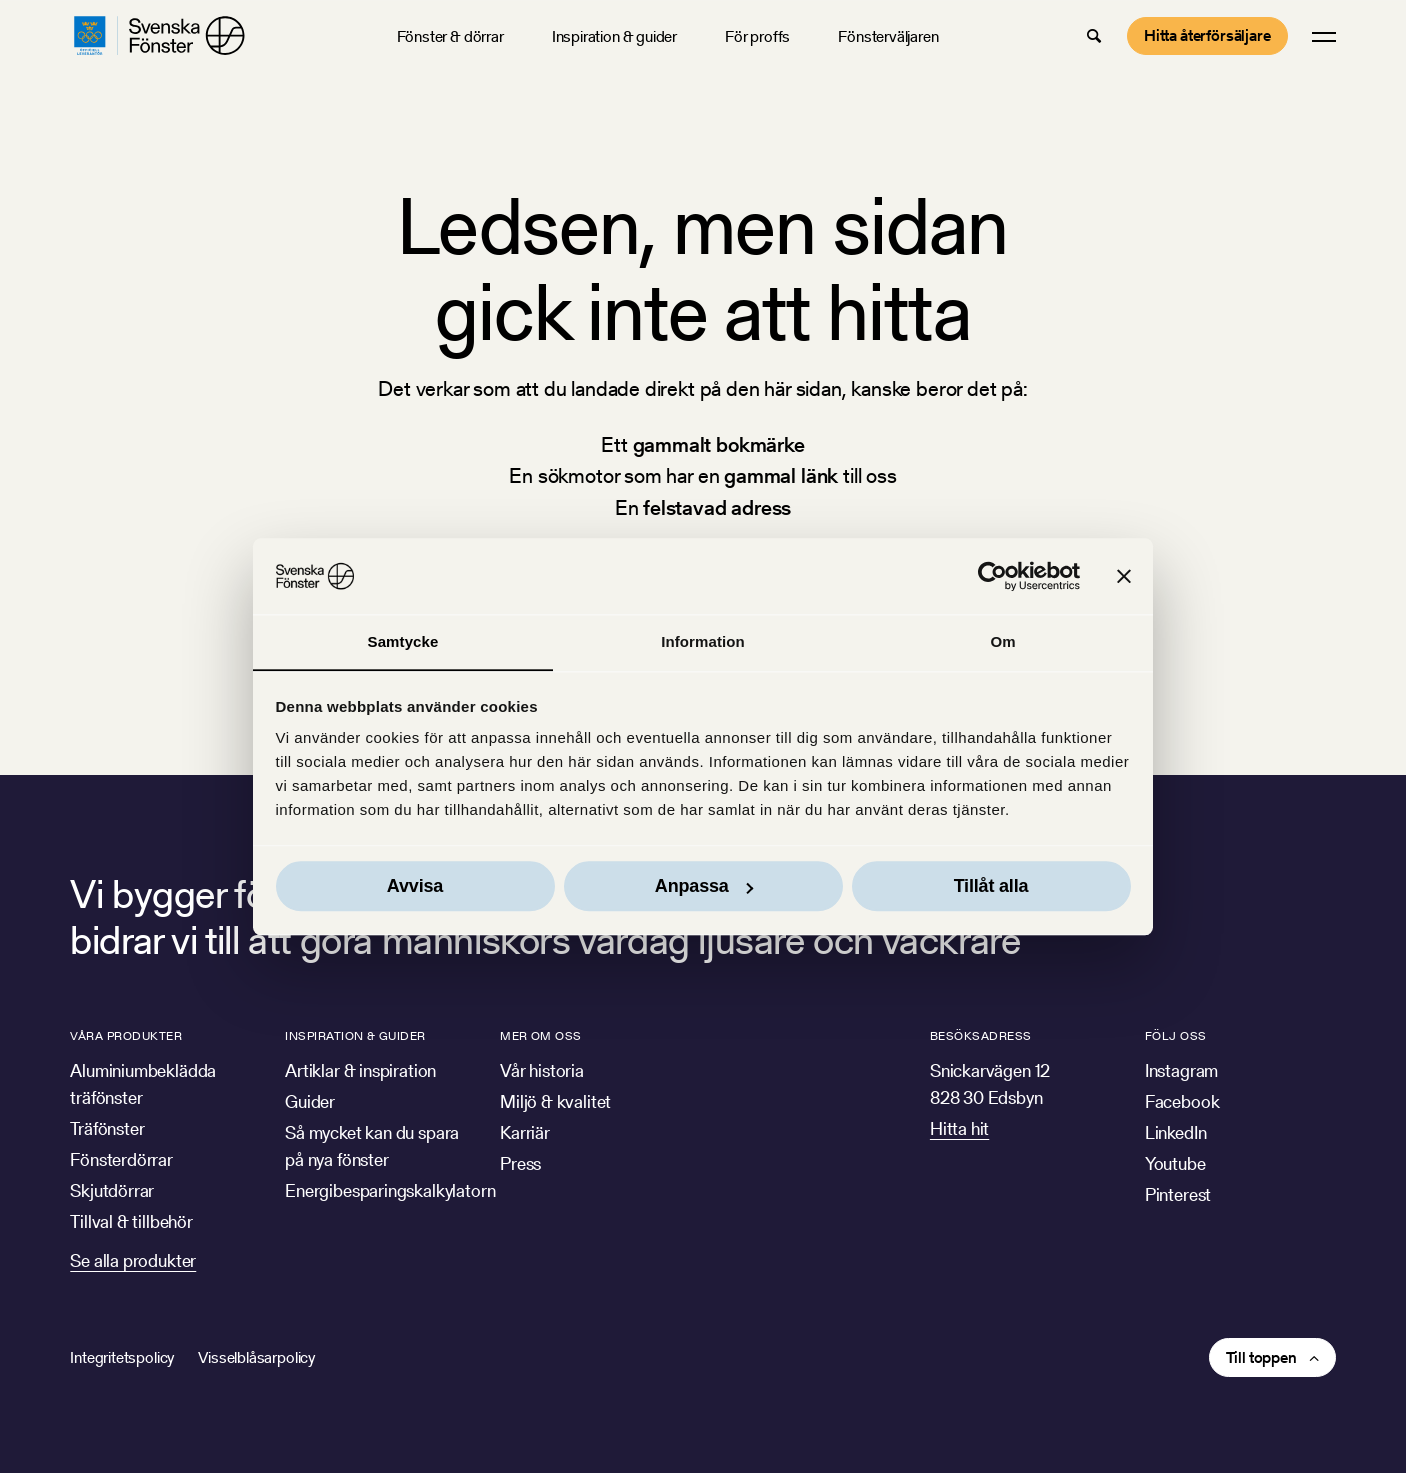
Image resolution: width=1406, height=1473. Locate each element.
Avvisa (415, 887)
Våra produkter (126, 1035)
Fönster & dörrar (450, 36)
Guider (310, 1101)
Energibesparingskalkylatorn (390, 1190)
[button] (1094, 36)
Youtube (1175, 1163)
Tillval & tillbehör (131, 1221)
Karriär (525, 1132)
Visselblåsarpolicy (256, 1357)
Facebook (1182, 1101)
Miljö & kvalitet (555, 1101)
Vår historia (542, 1070)
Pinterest (1178, 1194)
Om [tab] (1002, 641)
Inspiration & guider (614, 36)
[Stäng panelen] (1124, 576)
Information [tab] (703, 641)
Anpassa (704, 887)
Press (520, 1163)
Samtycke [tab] (403, 641)
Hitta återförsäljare (1207, 35)
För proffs (757, 36)
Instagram (1181, 1070)
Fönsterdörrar (121, 1159)
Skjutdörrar (112, 1190)
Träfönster (107, 1128)
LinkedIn (1176, 1132)
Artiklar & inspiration (360, 1070)
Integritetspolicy (122, 1357)
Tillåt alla (991, 887)
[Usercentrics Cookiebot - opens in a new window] (992, 576)
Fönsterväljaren (888, 36)
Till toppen (1261, 1357)
